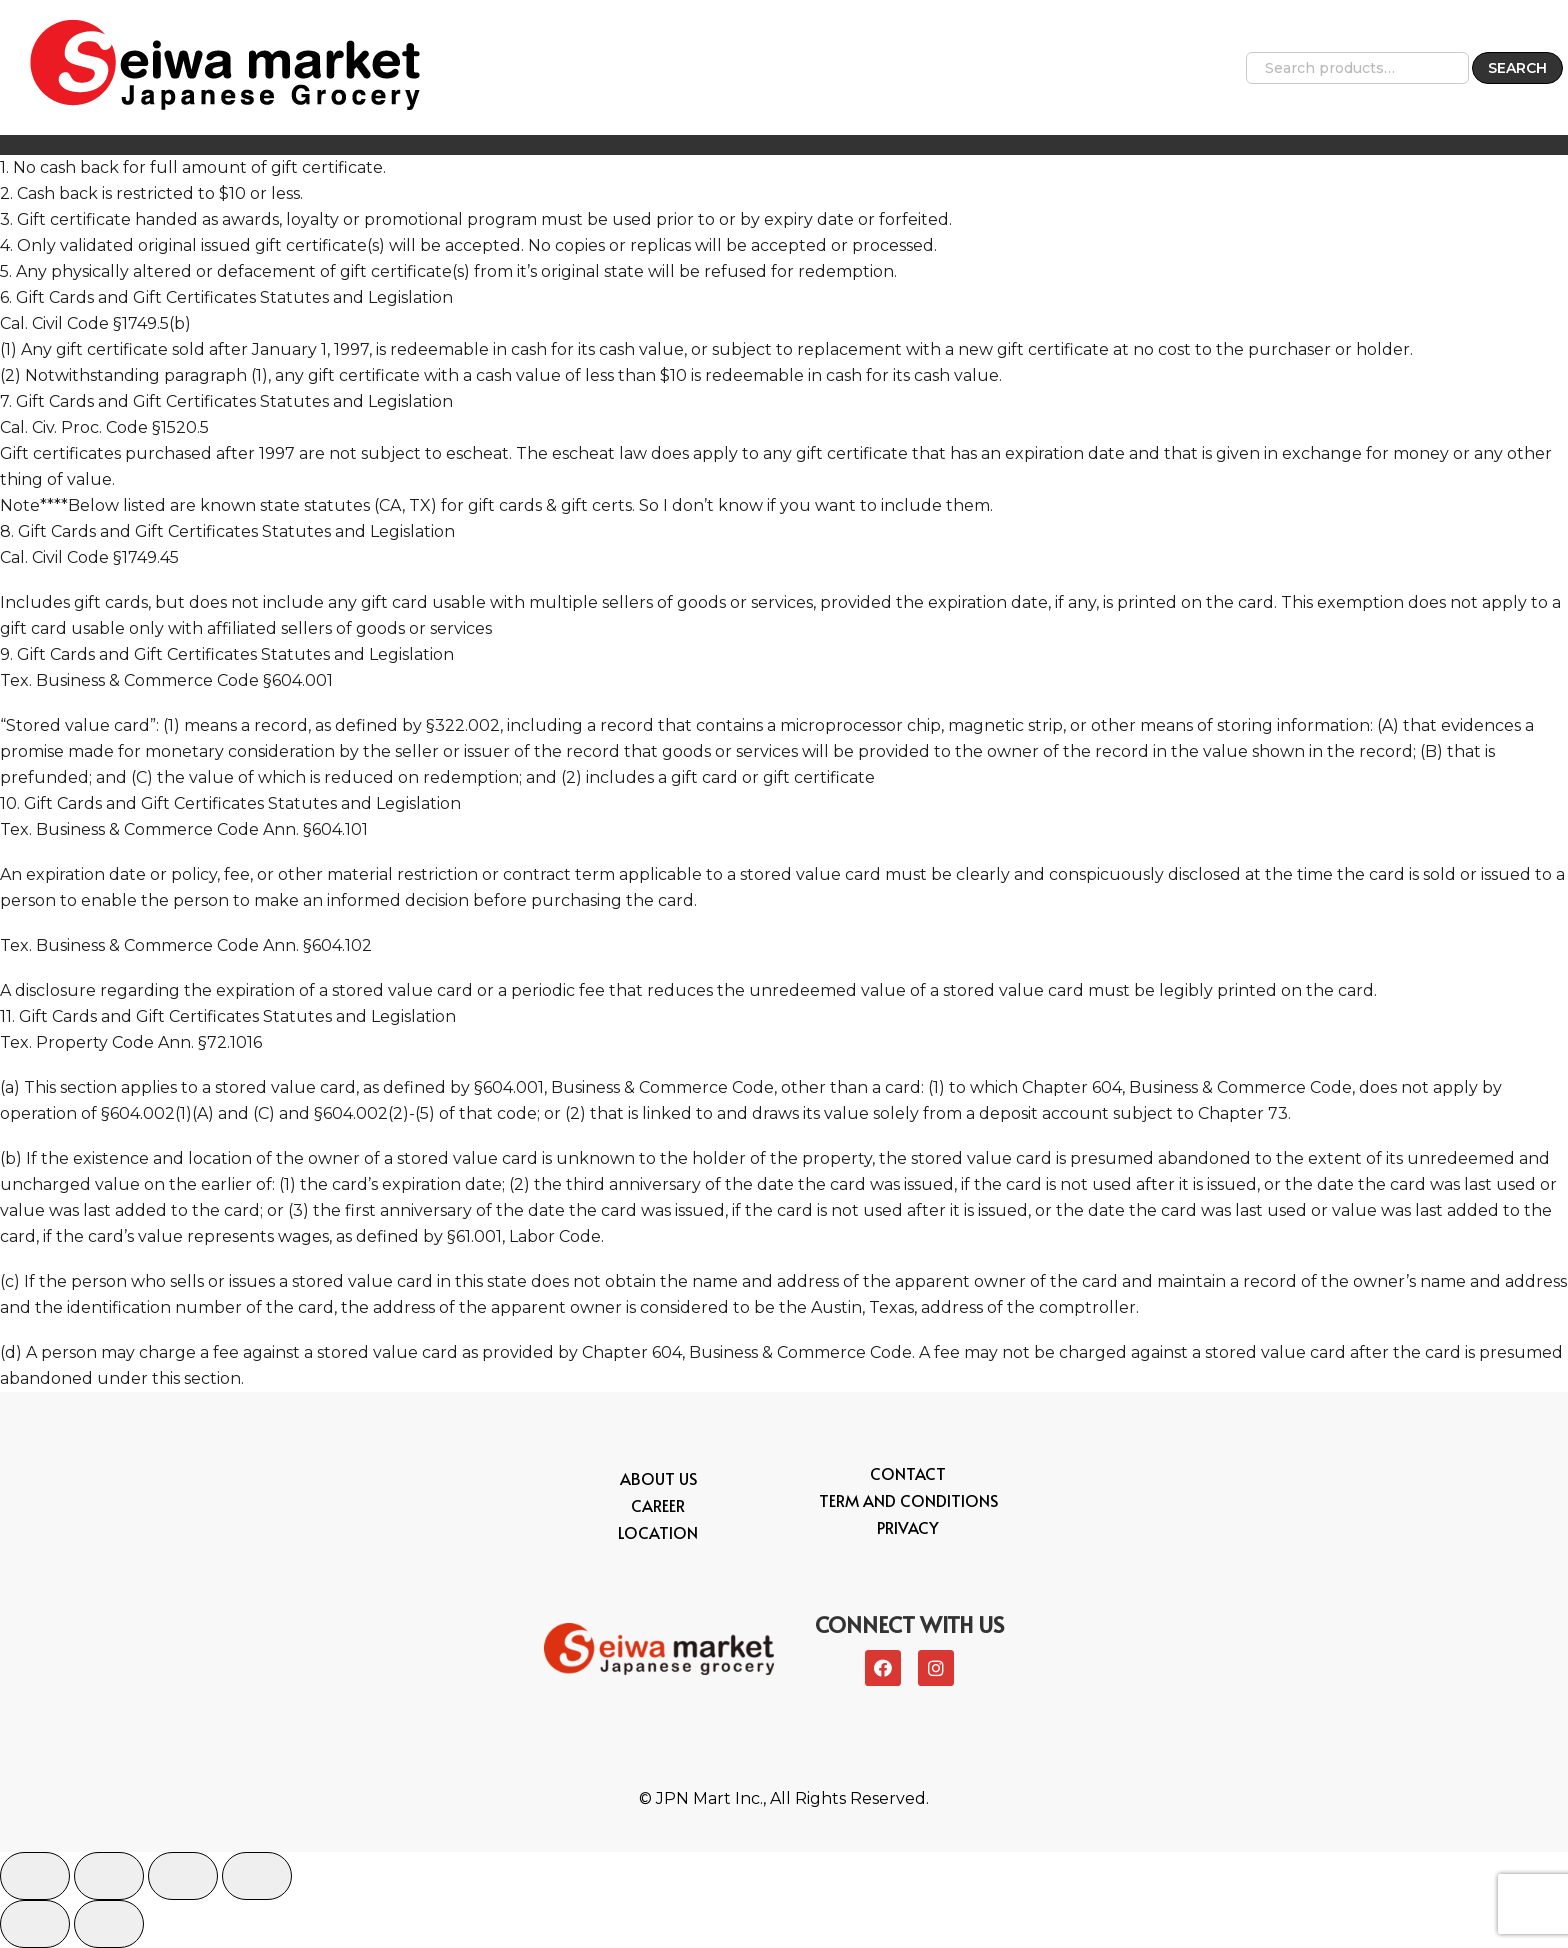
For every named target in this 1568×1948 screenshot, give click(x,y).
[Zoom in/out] (257, 1876)
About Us (658, 1478)
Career (658, 1505)
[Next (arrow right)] (109, 1924)
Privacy (908, 1527)
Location (658, 1532)
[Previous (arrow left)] (35, 1924)
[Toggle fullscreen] (183, 1876)
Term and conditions (908, 1500)
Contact (908, 1473)
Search (1517, 68)
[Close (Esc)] (35, 1876)
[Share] (109, 1876)
